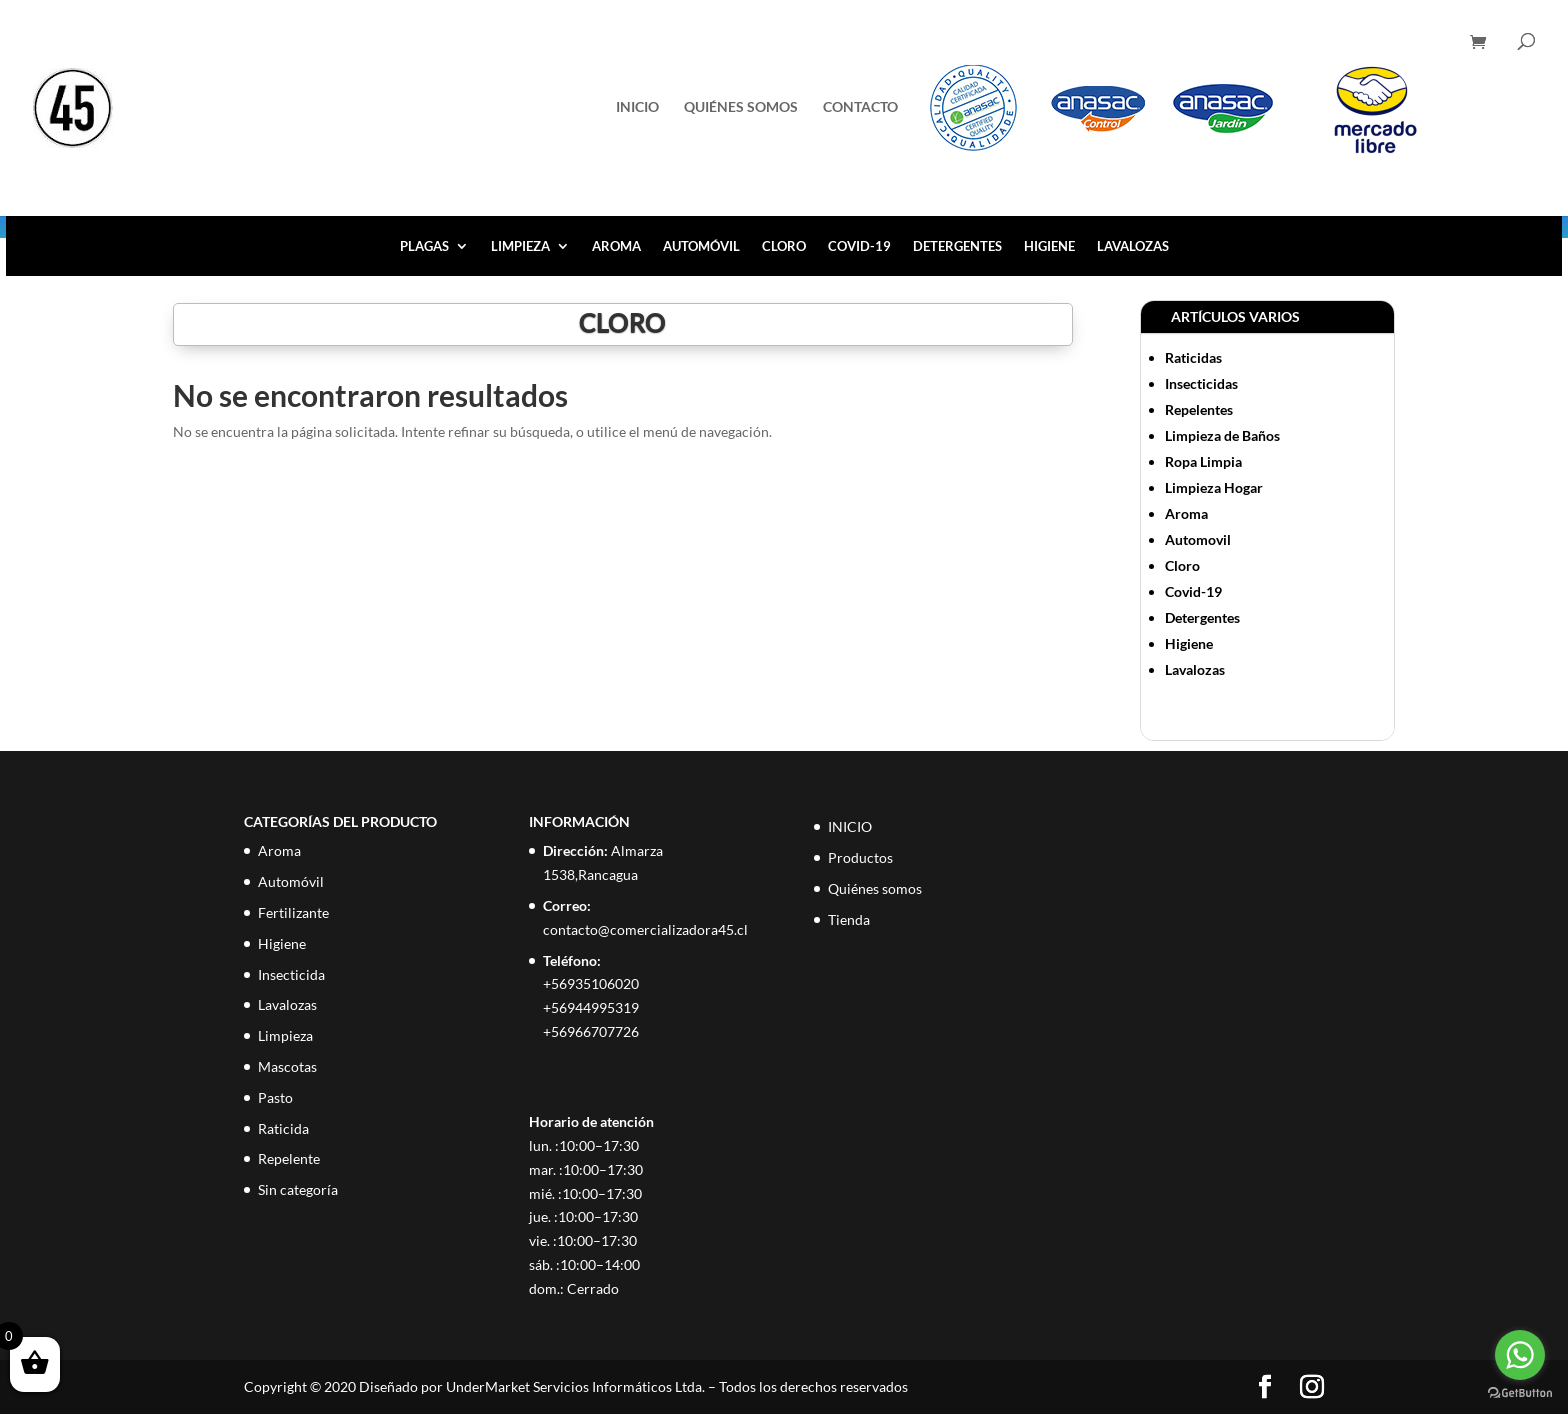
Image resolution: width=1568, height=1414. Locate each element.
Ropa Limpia (1203, 461)
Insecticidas (1201, 383)
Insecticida (291, 974)
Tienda (849, 919)
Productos (860, 857)
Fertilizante (293, 912)
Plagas (424, 246)
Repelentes (1199, 409)
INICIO (637, 107)
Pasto (275, 1097)
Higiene (1049, 246)
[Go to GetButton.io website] (1520, 1393)
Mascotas (287, 1066)
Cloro (784, 246)
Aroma (616, 246)
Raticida (283, 1128)
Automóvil (701, 246)
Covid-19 (859, 246)
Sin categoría (298, 1189)
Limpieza (520, 246)
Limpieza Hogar (1214, 487)
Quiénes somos (741, 107)
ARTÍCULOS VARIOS (1235, 316)
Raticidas (1193, 357)
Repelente (289, 1158)
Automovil (1198, 539)
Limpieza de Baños (1222, 435)
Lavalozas (1133, 246)
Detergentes (957, 246)
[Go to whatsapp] (1520, 1355)
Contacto (860, 107)
